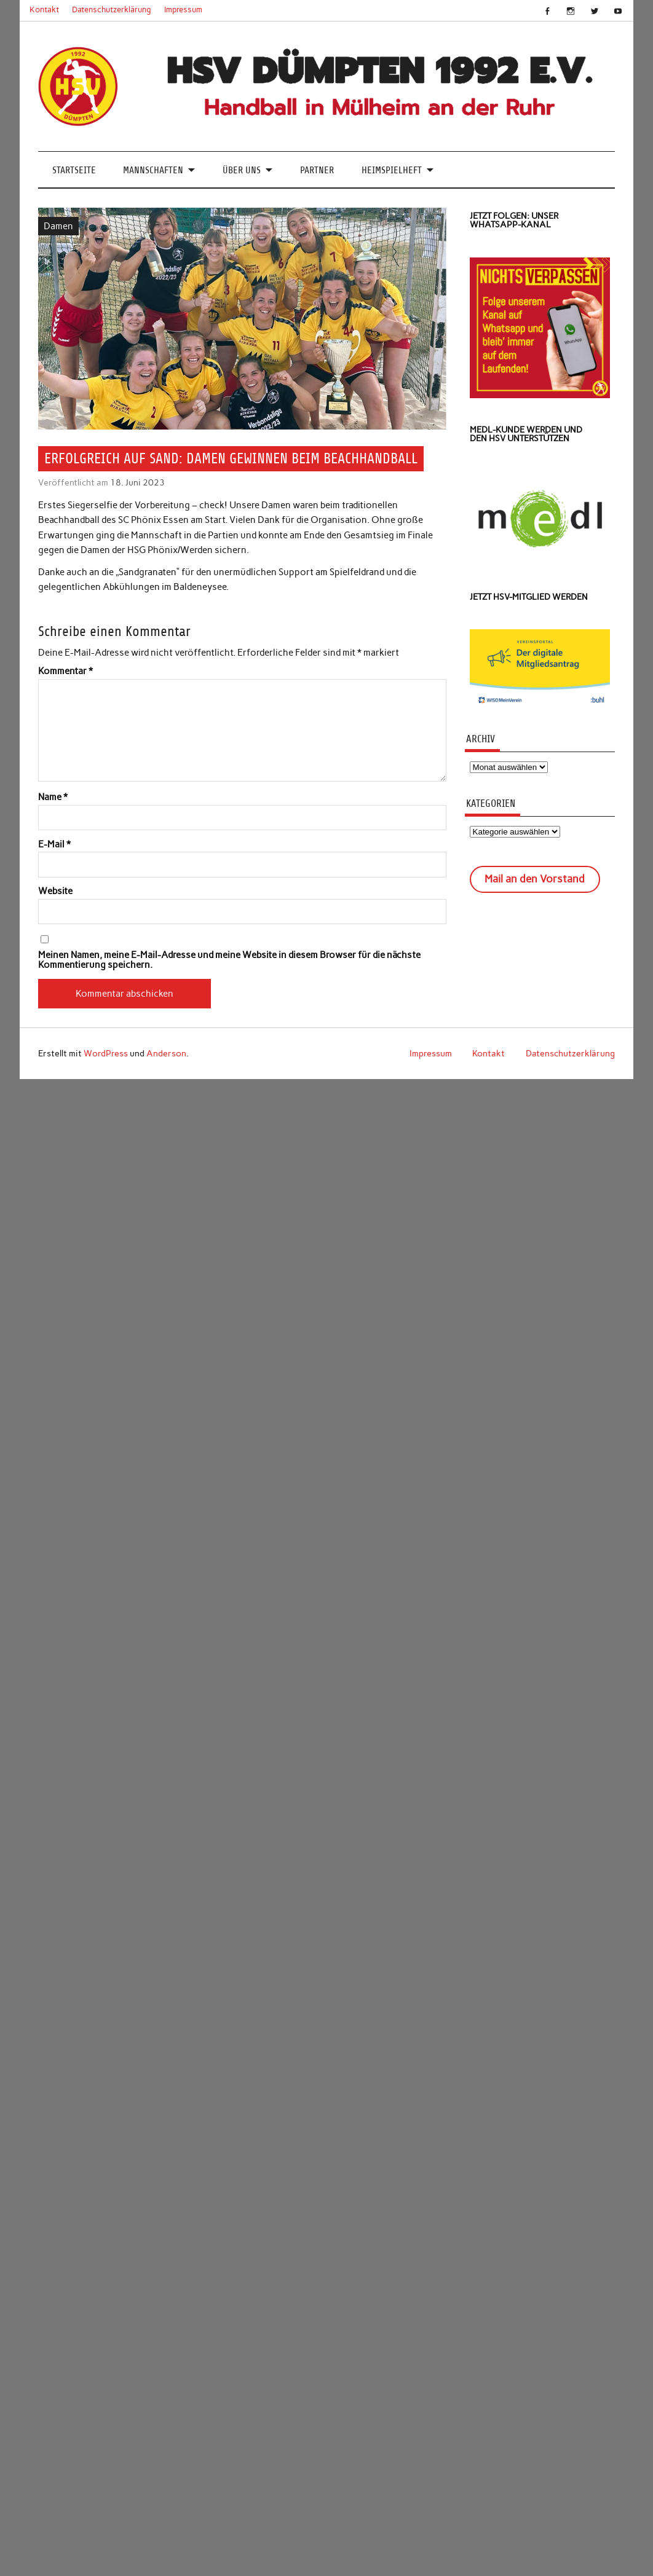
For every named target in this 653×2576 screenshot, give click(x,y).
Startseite (74, 170)
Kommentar (65, 671)
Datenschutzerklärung (111, 9)
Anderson (166, 1053)
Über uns (242, 170)
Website (55, 891)
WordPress (106, 1053)
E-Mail (54, 844)
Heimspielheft (392, 170)
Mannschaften (153, 170)
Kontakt (44, 9)
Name (53, 797)
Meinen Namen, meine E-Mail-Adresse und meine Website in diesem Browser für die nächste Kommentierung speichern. (229, 960)
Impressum (183, 9)
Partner (317, 170)
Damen (58, 226)
